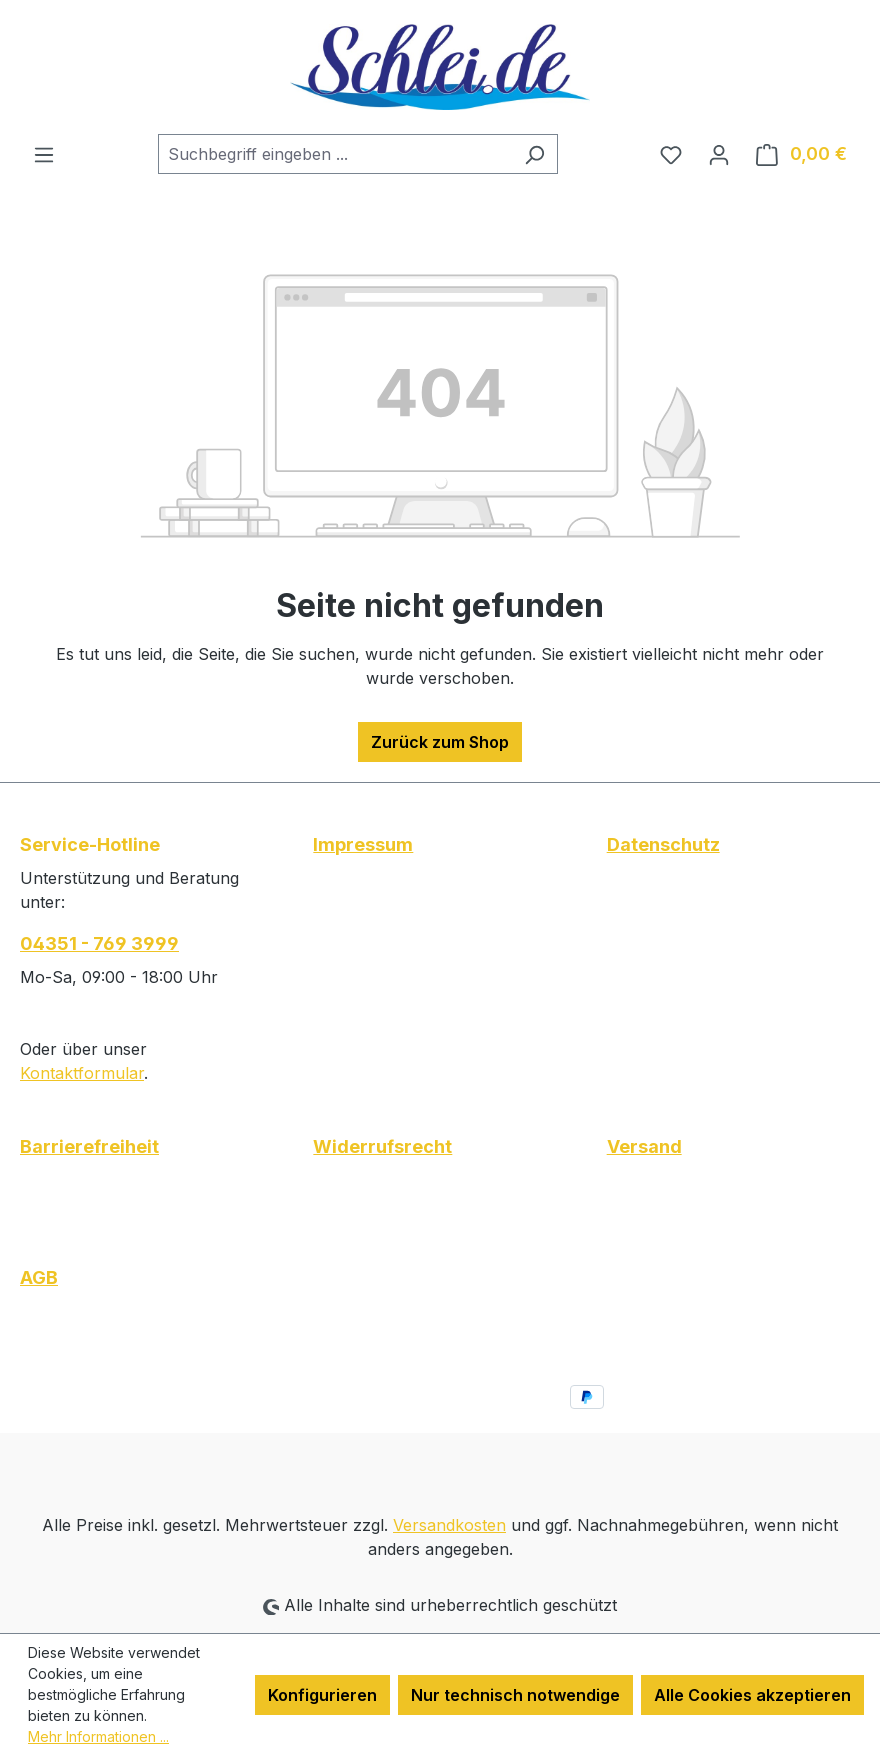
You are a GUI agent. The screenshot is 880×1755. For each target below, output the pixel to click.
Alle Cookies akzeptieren (752, 1695)
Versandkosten (449, 1525)
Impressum (363, 844)
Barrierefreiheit (89, 1146)
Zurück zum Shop (440, 742)
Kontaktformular (82, 1073)
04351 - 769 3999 (99, 943)
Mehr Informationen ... (98, 1736)
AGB (39, 1277)
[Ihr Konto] (719, 154)
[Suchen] (534, 154)
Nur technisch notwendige (515, 1695)
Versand (644, 1146)
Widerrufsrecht (382, 1146)
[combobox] (335, 154)
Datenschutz (663, 844)
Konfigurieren (322, 1695)
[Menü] (44, 154)
